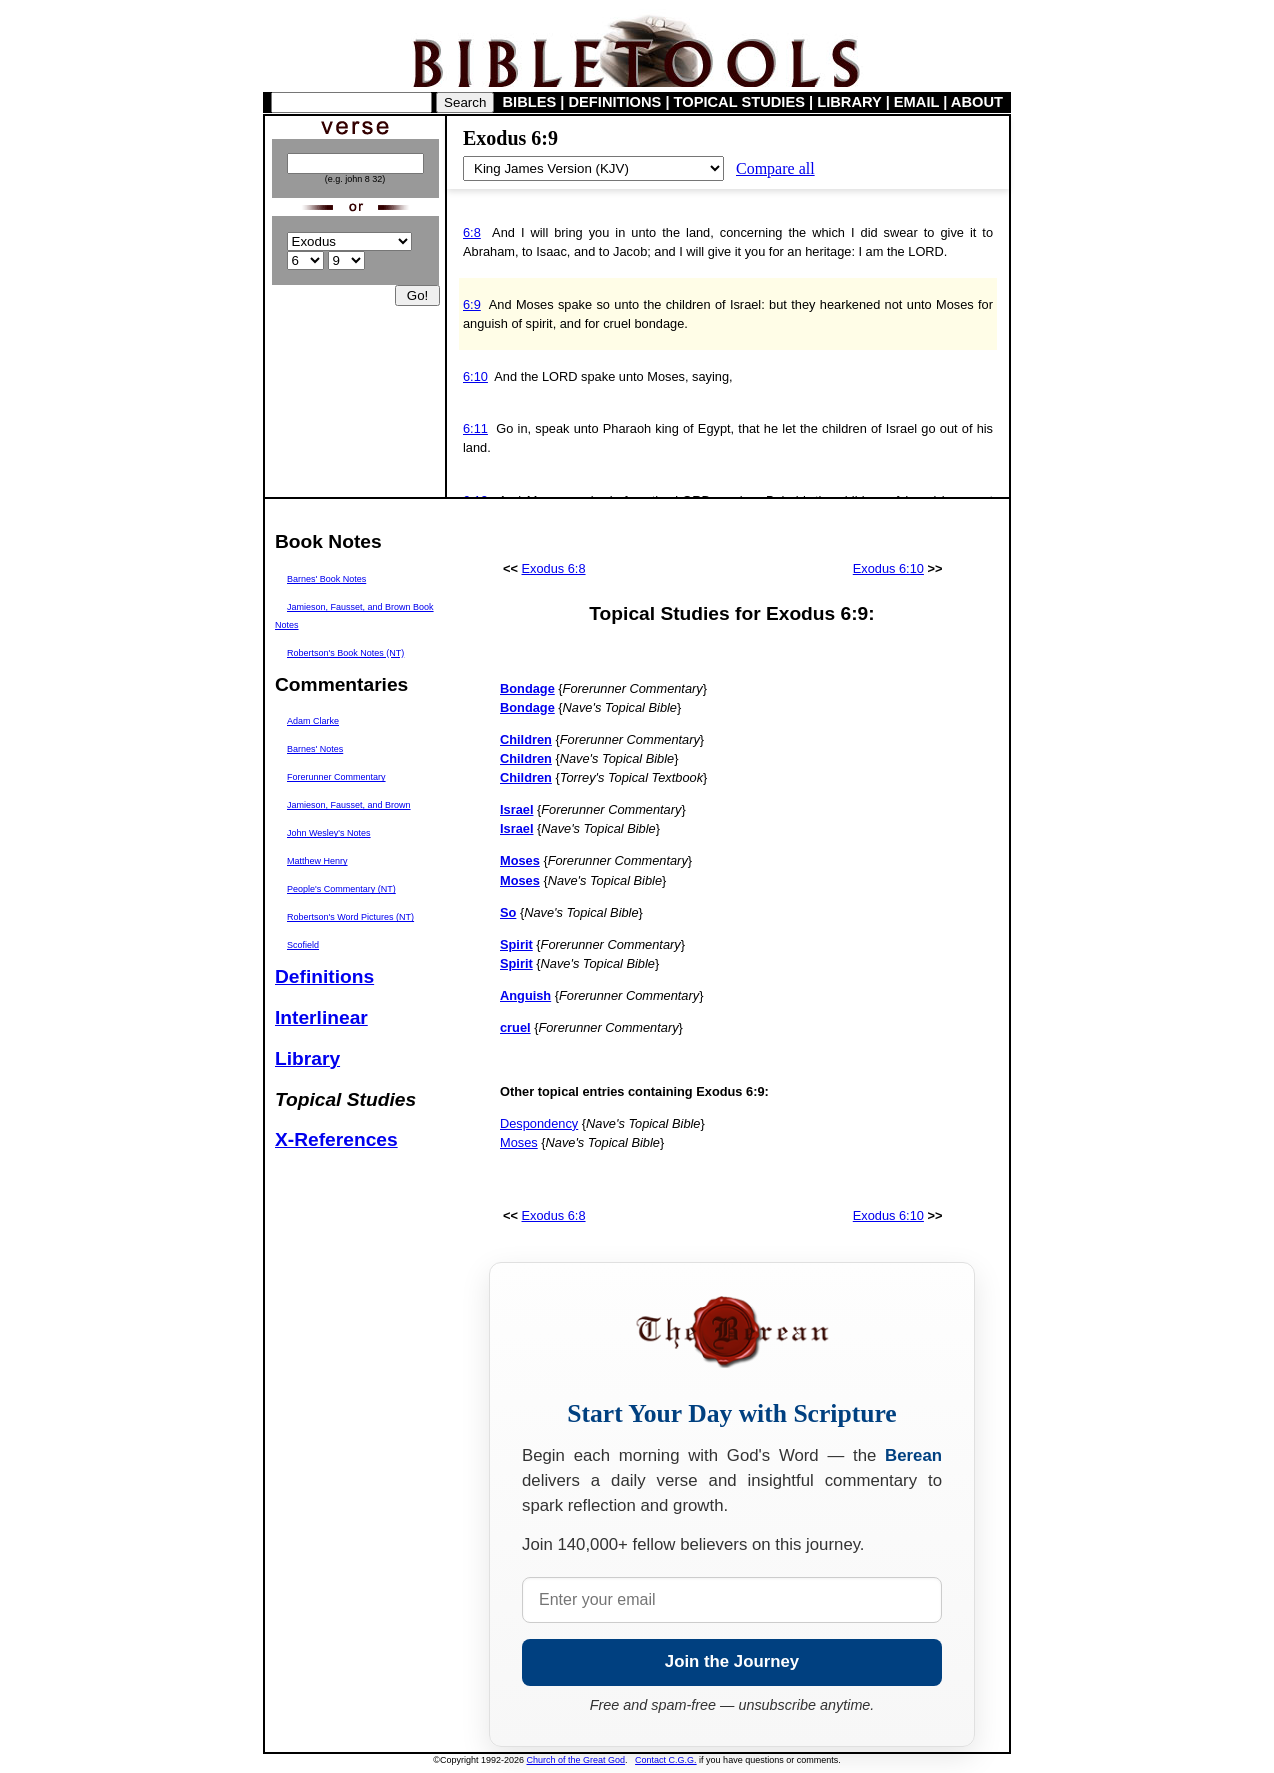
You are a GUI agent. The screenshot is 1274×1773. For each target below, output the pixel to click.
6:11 (475, 428)
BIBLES (530, 102)
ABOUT (977, 102)
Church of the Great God (576, 1760)
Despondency (539, 1123)
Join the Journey (732, 1661)
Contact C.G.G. (666, 1760)
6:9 (472, 304)
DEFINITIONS (615, 102)
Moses (519, 1142)
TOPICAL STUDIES (739, 102)
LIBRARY (849, 102)
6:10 (475, 376)
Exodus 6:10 (888, 568)
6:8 (472, 232)
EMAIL (916, 102)
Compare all (775, 168)
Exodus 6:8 (554, 568)
